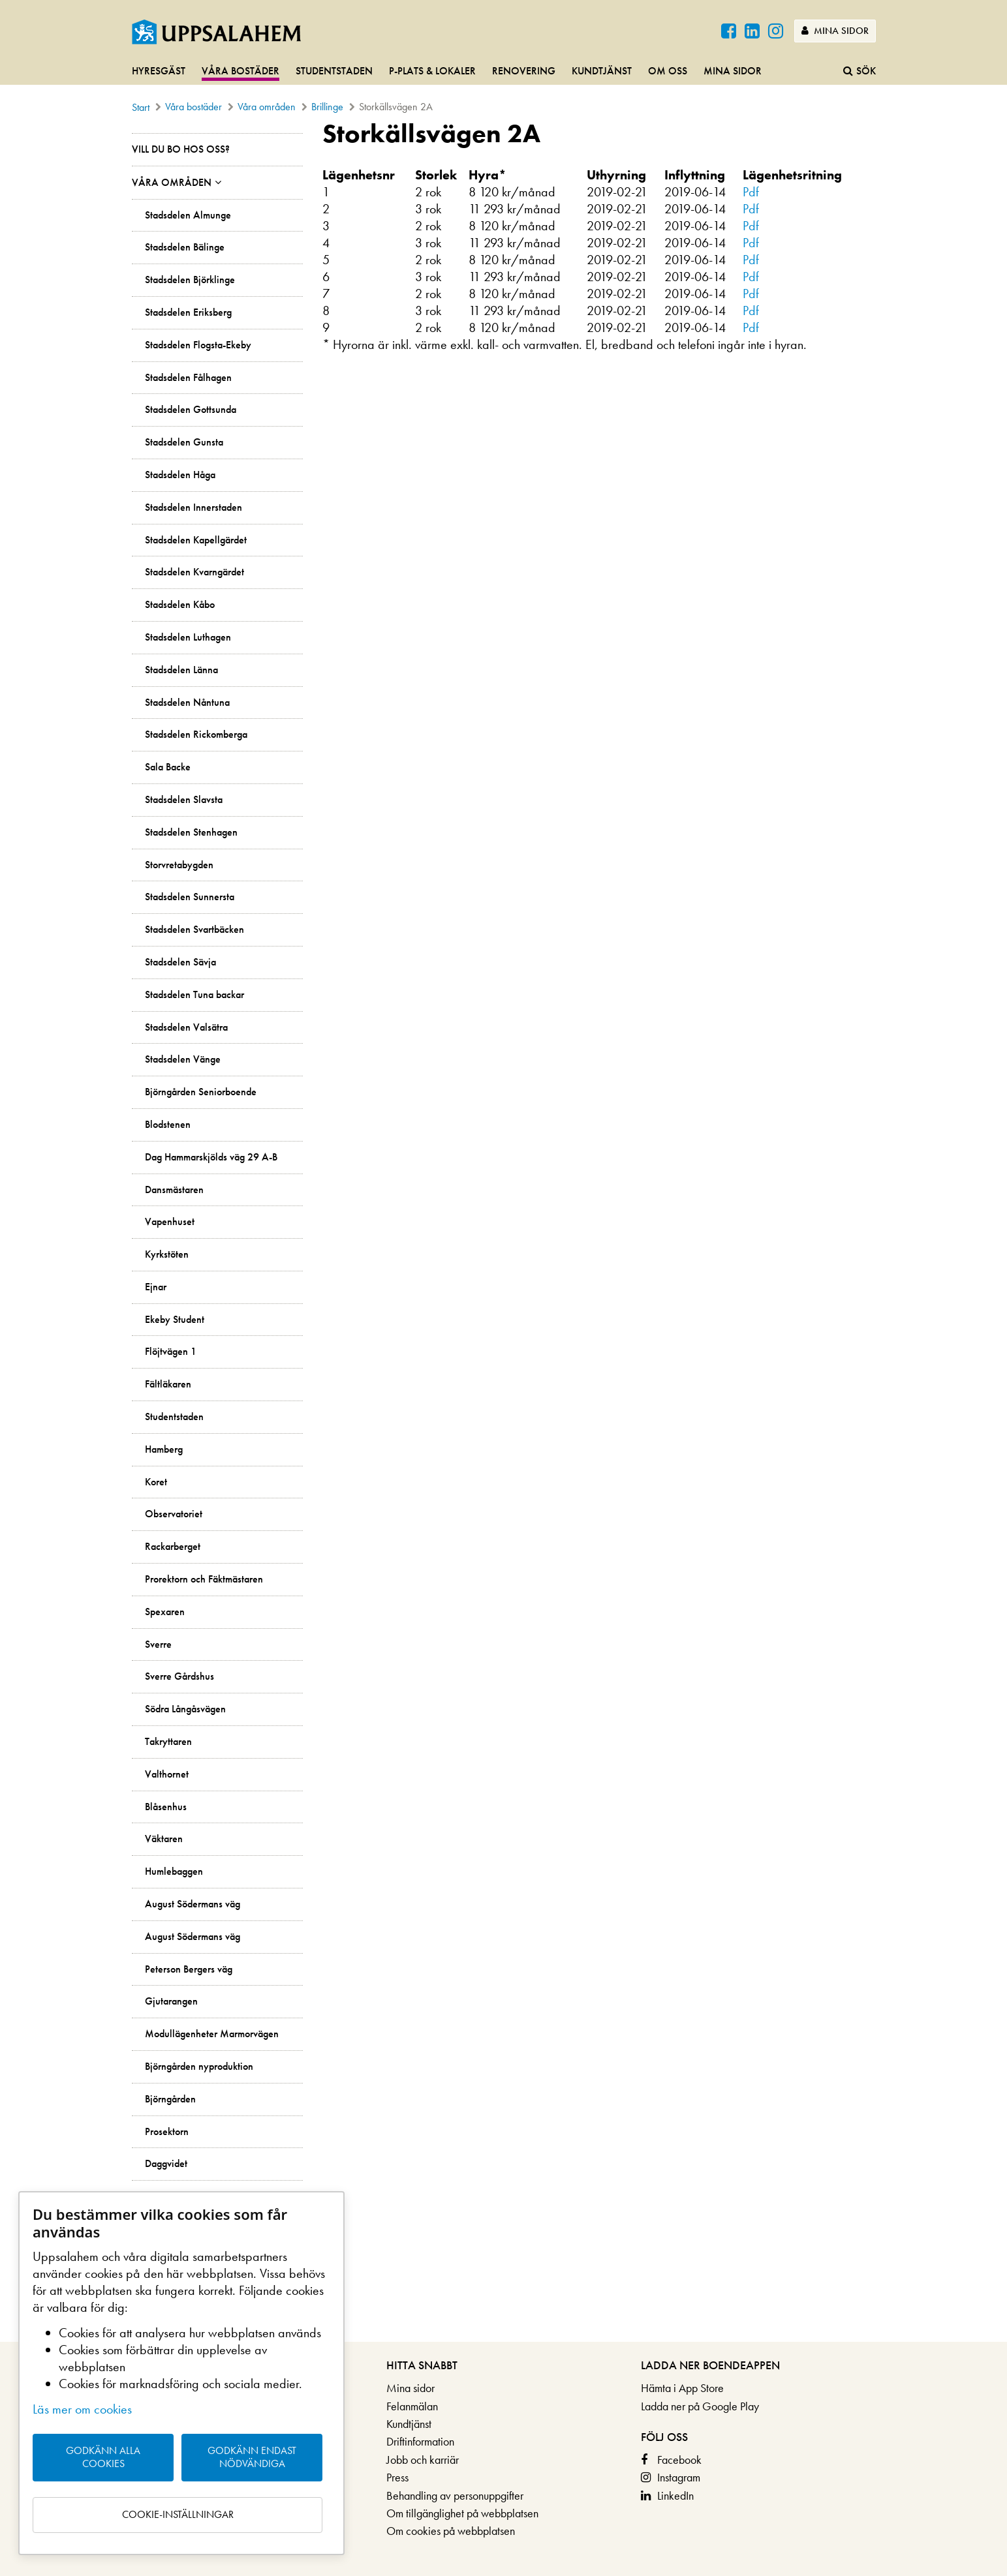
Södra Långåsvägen (185, 1709)
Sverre (158, 1644)
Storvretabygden (179, 864)
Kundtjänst (602, 71)
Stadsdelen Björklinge (190, 279)
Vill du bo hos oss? (181, 149)
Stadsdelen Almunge (188, 215)
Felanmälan (412, 2406)
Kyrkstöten (167, 1254)
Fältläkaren (168, 1384)
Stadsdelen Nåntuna (187, 702)
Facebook (679, 2459)
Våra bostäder (240, 71)
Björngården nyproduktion (199, 2066)
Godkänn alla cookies (103, 2457)
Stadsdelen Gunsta (184, 442)
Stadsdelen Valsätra (186, 1027)
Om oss (667, 71)
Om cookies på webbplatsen (450, 2530)
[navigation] (503, 72)
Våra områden (267, 107)
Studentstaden (334, 71)
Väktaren (164, 1838)
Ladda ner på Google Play (700, 2406)
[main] (503, 1230)
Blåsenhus (166, 1806)
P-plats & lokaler (432, 71)
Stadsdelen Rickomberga (196, 734)
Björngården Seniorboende (200, 1092)
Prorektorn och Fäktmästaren (204, 1579)
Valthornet (167, 1774)
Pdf (751, 191)
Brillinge (327, 107)
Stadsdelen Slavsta (184, 799)
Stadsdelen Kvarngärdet (194, 572)
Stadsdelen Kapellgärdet (196, 540)
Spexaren (165, 1611)
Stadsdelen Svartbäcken (194, 929)
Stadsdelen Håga (180, 474)
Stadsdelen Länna (181, 669)
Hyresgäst (158, 71)
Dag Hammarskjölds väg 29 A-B (211, 1157)
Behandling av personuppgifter (454, 2495)
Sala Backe (168, 767)
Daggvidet (166, 2163)
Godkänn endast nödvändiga (252, 2457)
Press (397, 2477)
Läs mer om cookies (82, 2409)
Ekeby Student (174, 1319)
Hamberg (164, 1449)
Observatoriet (173, 1514)
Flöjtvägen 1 (170, 1351)
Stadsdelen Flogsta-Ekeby (198, 345)
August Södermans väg (192, 1904)
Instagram (678, 2477)
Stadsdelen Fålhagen (188, 377)
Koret (156, 1482)
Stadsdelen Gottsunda (190, 409)
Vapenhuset (169, 1221)
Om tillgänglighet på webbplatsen (462, 2513)
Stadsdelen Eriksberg (188, 312)
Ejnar (155, 1287)
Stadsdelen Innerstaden (193, 507)
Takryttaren (168, 1741)
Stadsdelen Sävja (180, 962)
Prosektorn (167, 2131)
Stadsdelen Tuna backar (194, 994)
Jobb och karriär (422, 2459)
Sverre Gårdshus (179, 1676)
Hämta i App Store (682, 2387)
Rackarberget (172, 1546)
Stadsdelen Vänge (183, 1059)
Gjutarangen (171, 2001)
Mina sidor (835, 30)
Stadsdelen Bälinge (185, 247)
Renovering (523, 71)
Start (140, 107)
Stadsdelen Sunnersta (189, 896)
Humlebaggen (174, 1871)
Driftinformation (420, 2441)
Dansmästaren (174, 1189)
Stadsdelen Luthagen (188, 637)
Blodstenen (168, 1124)
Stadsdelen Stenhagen (191, 832)
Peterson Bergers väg (188, 1969)
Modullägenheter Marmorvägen (212, 2033)
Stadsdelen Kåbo (180, 604)
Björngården (170, 2099)
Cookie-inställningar (178, 2514)
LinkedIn (675, 2495)
